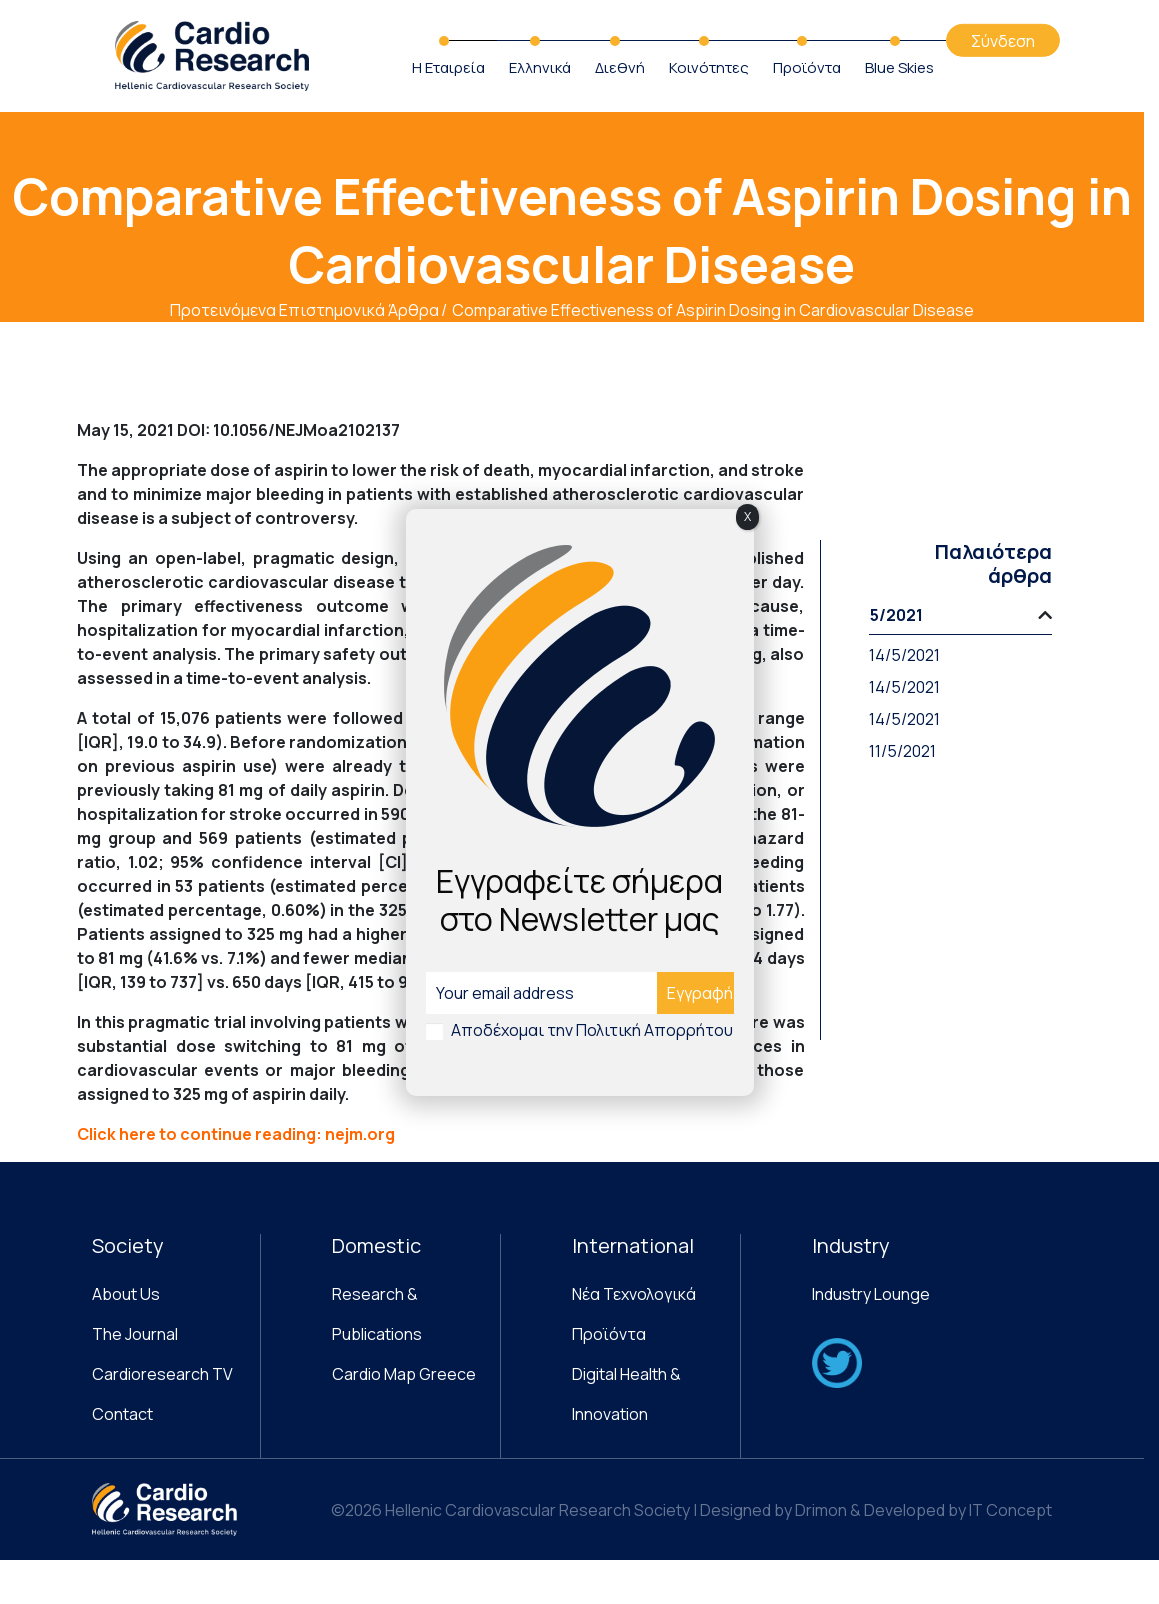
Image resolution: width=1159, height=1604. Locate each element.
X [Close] (747, 516)
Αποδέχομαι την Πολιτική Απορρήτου (592, 1030)
